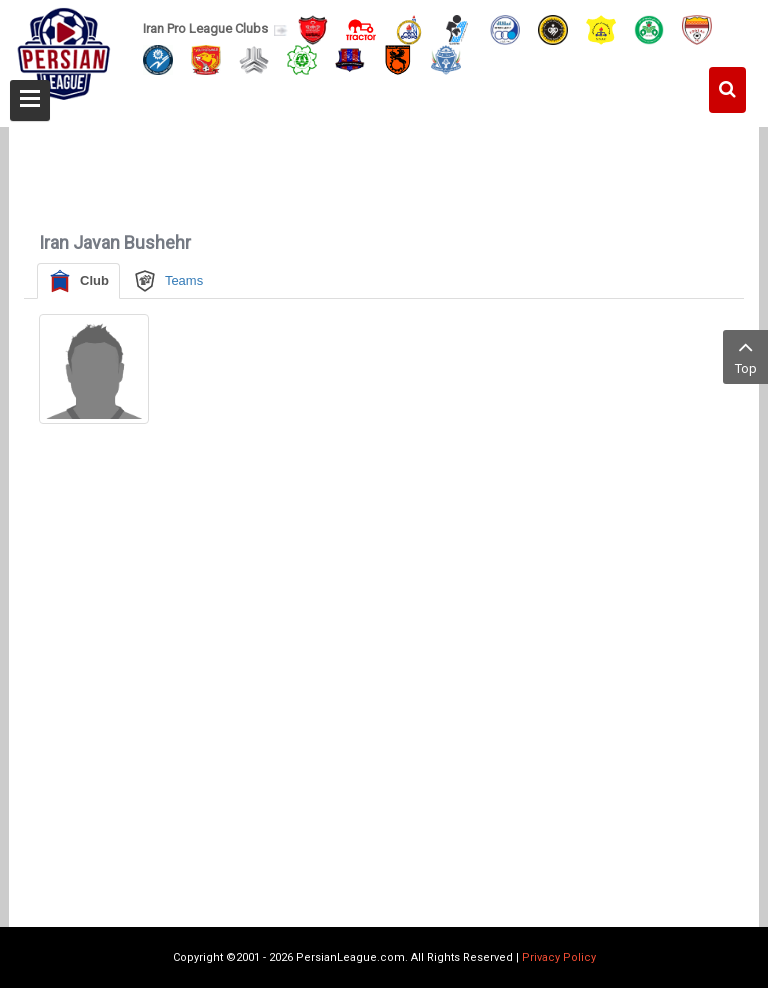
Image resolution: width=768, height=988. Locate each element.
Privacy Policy (559, 957)
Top (745, 355)
